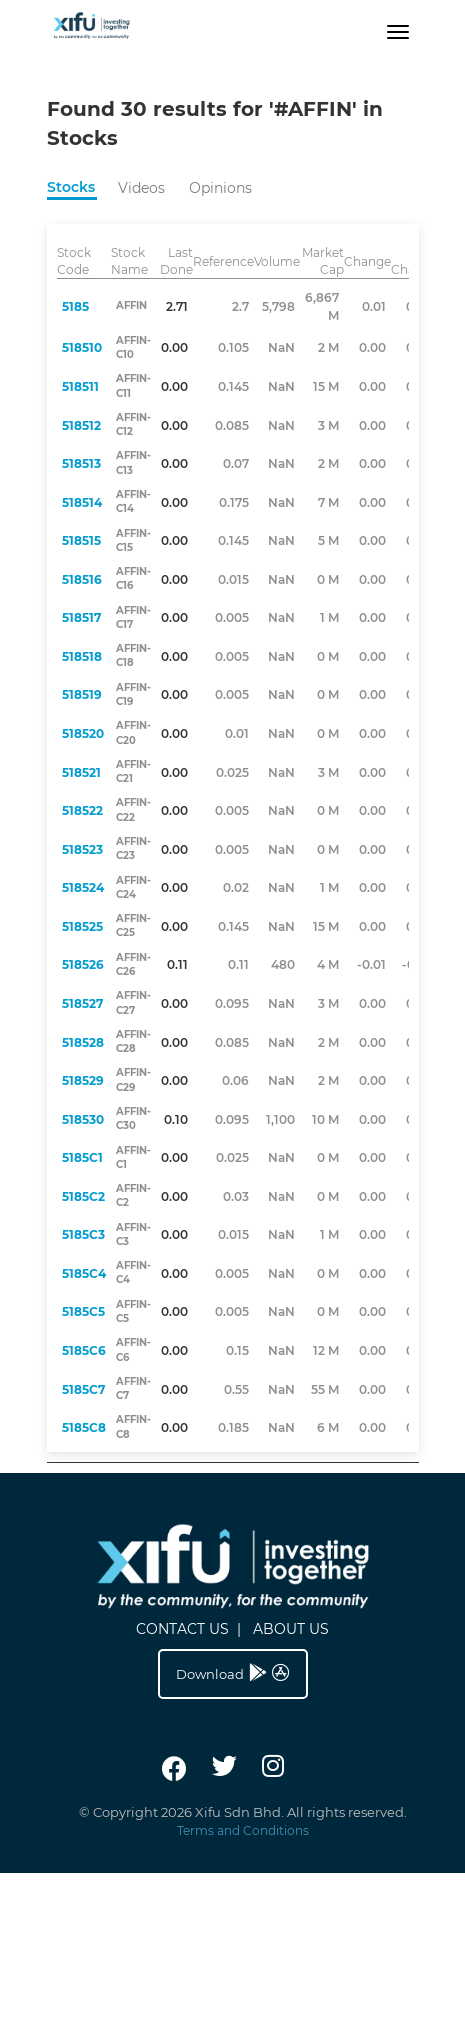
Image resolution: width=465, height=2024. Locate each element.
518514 (82, 502)
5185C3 (83, 1234)
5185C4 (84, 1273)
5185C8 (84, 1427)
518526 (83, 964)
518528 (83, 1042)
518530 (83, 1119)
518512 (81, 425)
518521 (81, 772)
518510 (82, 347)
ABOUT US (291, 1629)
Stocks (71, 187)
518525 (82, 926)
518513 (81, 463)
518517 (81, 617)
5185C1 (82, 1157)
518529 (83, 1080)
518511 (80, 386)
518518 (82, 656)
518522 (82, 810)
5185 (75, 306)
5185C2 (83, 1196)
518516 (82, 579)
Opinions (220, 188)
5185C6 (84, 1350)
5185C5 (83, 1311)
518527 (82, 1003)
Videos (141, 188)
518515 (81, 540)
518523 (82, 849)
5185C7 (83, 1389)
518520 (83, 733)
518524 (83, 887)
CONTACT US (182, 1629)
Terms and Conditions (243, 1830)
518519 (82, 694)
